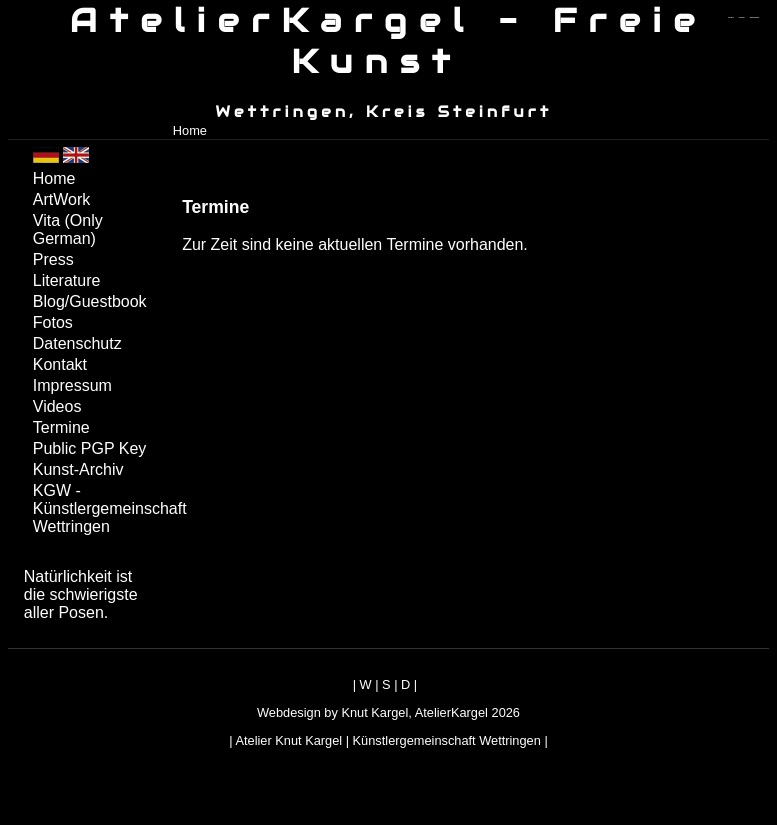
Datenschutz (77, 343)
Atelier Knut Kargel (288, 740)
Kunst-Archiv (78, 469)
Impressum (72, 385)
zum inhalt (742, 17)
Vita (68, 229)
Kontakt (60, 364)
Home (190, 130)
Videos (57, 406)
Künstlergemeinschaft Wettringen (447, 740)
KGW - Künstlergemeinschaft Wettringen (96, 508)
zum (755, 17)
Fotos (53, 322)
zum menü (730, 17)
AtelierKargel (451, 712)
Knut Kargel (374, 712)
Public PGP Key (90, 448)
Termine (61, 427)
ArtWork (61, 199)
